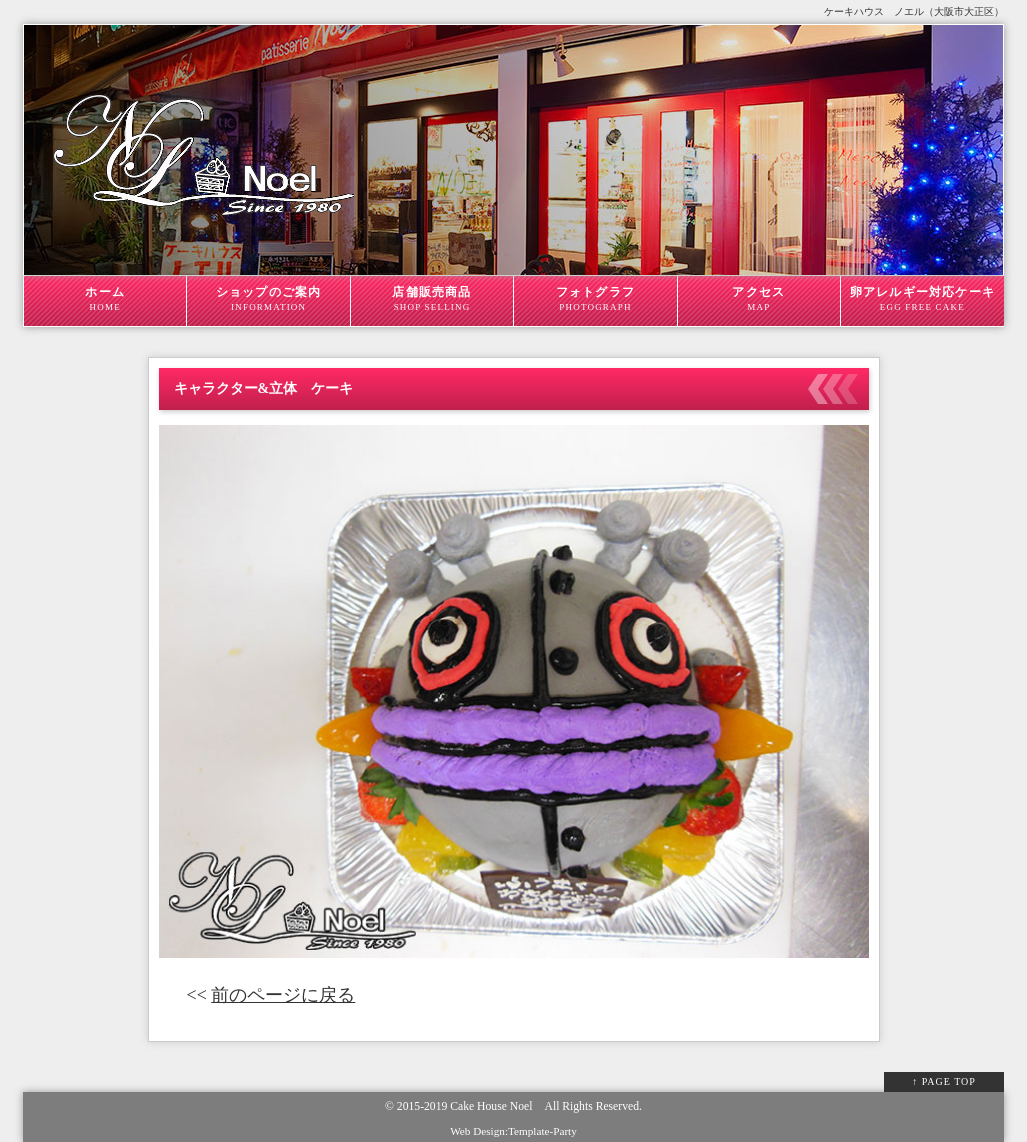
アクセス (759, 299)
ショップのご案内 (268, 299)
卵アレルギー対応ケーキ (922, 299)
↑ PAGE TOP (944, 1081)
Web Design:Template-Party (513, 1131)
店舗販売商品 (432, 299)
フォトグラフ (595, 299)
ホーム (105, 299)
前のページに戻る (283, 995)
